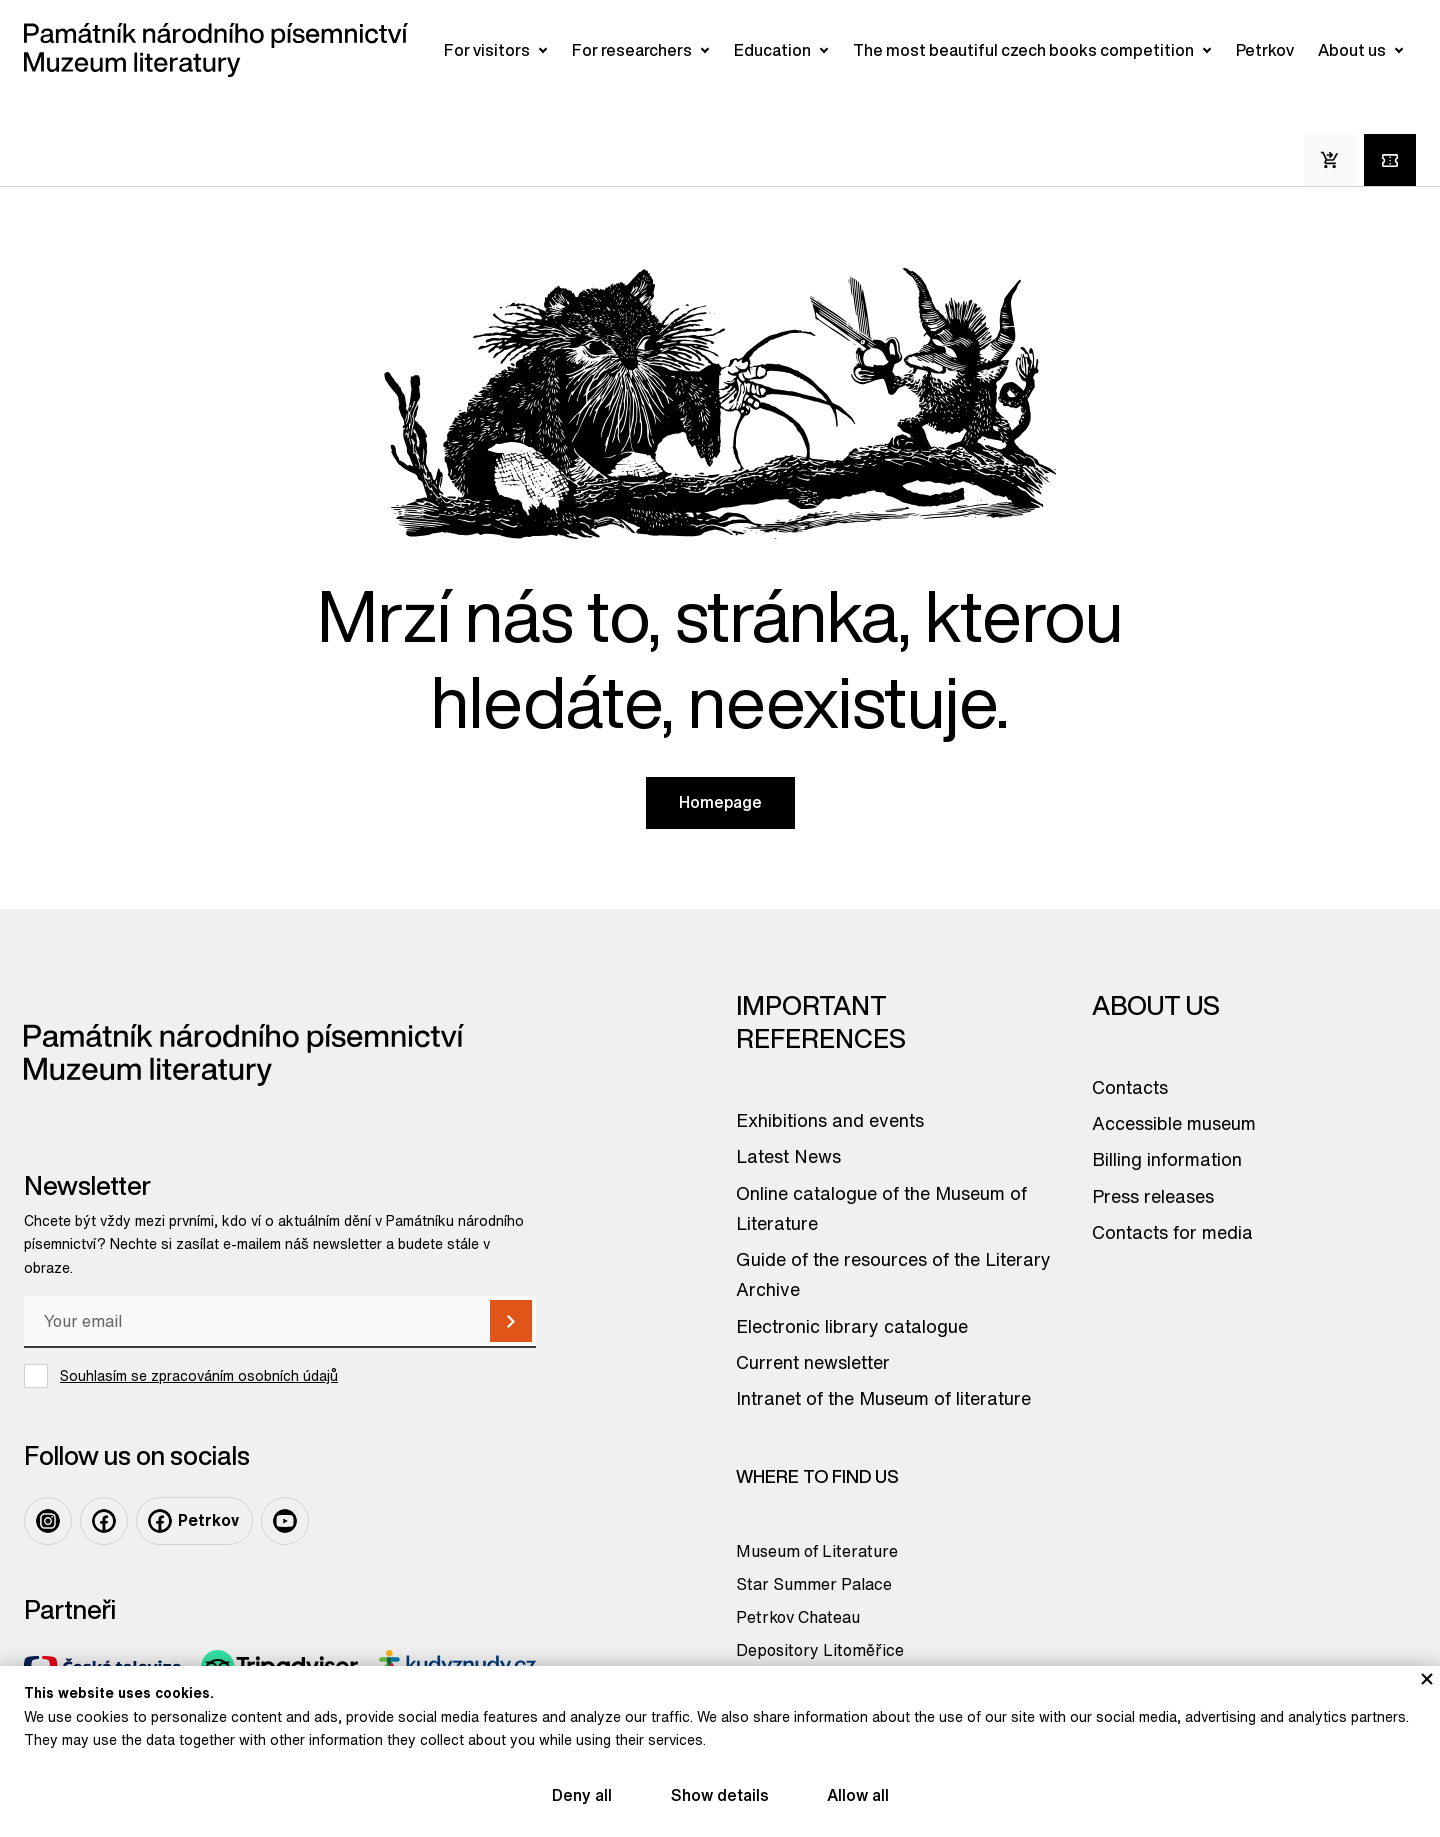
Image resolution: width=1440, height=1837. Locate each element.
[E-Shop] (1330, 160)
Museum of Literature (817, 1551)
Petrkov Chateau (798, 1617)
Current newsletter (813, 1362)
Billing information (1167, 1159)
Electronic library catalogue (852, 1326)
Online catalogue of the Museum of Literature (881, 1208)
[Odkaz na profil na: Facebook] (104, 1521)
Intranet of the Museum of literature (883, 1398)
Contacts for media (1172, 1232)
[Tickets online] (1390, 160)
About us (1352, 50)
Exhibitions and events (830, 1120)
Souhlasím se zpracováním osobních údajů (199, 1376)
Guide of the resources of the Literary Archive (893, 1274)
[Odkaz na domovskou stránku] (216, 50)
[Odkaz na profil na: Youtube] (285, 1521)
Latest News (788, 1156)
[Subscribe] (511, 1321)
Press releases (1153, 1196)
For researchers (632, 50)
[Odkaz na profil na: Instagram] (48, 1521)
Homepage (720, 802)
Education (772, 50)
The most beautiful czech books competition (1023, 50)
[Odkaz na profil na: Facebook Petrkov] (194, 1521)
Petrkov (1265, 50)
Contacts (1130, 1087)
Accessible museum (1174, 1123)
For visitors (487, 50)
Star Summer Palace (814, 1584)
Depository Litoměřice (820, 1650)
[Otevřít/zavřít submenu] (543, 50)
